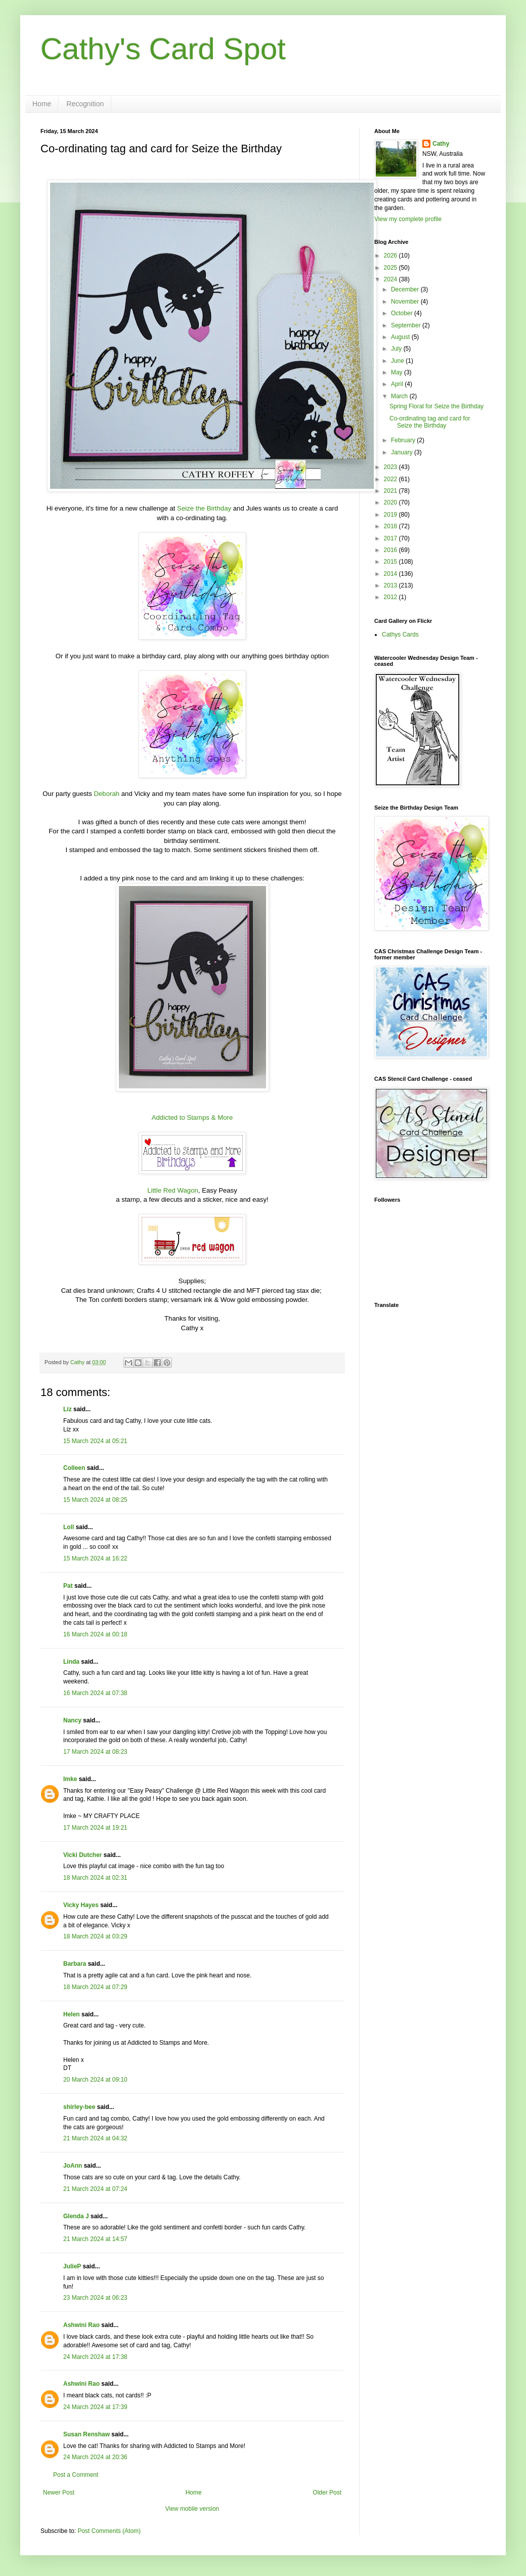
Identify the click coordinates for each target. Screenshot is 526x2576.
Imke (70, 1779)
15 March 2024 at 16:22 (95, 1558)
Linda (71, 1661)
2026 (391, 255)
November (406, 301)
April (398, 384)
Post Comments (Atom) (109, 2531)
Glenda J (76, 2216)
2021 (391, 490)
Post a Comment (75, 2474)
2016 (391, 550)
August (401, 337)
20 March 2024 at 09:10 (95, 2079)
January (402, 452)
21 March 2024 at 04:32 (95, 2138)
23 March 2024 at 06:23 (95, 2297)
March (400, 396)
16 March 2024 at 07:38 (95, 1693)
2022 (391, 479)
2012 (391, 597)
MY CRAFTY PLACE (111, 1816)
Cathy (440, 143)
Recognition (85, 104)
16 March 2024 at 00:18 (95, 1634)
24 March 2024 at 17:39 (95, 2407)
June (398, 360)
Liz (67, 1409)
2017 (391, 538)
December (406, 289)
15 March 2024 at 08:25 (95, 1499)
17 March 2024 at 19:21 (95, 1827)
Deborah (106, 793)
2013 (391, 585)
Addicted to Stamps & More (192, 1117)
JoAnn (72, 2165)
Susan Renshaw (86, 2434)
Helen (71, 2014)
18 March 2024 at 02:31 (95, 1877)
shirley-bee (79, 2106)
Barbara (74, 1963)
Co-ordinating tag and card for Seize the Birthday (429, 422)
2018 (391, 526)
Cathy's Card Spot (163, 49)
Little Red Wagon (172, 1190)
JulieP (72, 2266)
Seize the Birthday (204, 508)
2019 (391, 514)
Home (41, 104)
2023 (391, 467)
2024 (391, 279)
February (404, 440)
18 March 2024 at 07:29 (95, 1987)
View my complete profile (408, 219)
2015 (391, 561)
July (397, 348)
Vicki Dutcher (82, 1855)
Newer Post (58, 2492)
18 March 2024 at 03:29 (95, 1936)
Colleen (74, 1467)
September (406, 325)
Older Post (327, 2492)
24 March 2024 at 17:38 (95, 2356)
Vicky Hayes (81, 1905)
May (397, 372)
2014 (391, 573)
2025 (391, 267)
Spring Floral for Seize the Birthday (436, 406)
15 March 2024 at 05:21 (95, 1441)
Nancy (72, 1720)
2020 (391, 502)
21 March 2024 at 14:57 (95, 2239)
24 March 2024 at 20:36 (95, 2457)
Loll (68, 1527)
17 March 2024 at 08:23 (95, 1751)
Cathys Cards (400, 634)
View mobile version (192, 2508)
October (402, 313)
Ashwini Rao (81, 2325)
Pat (68, 1585)
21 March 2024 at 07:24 (95, 2188)
